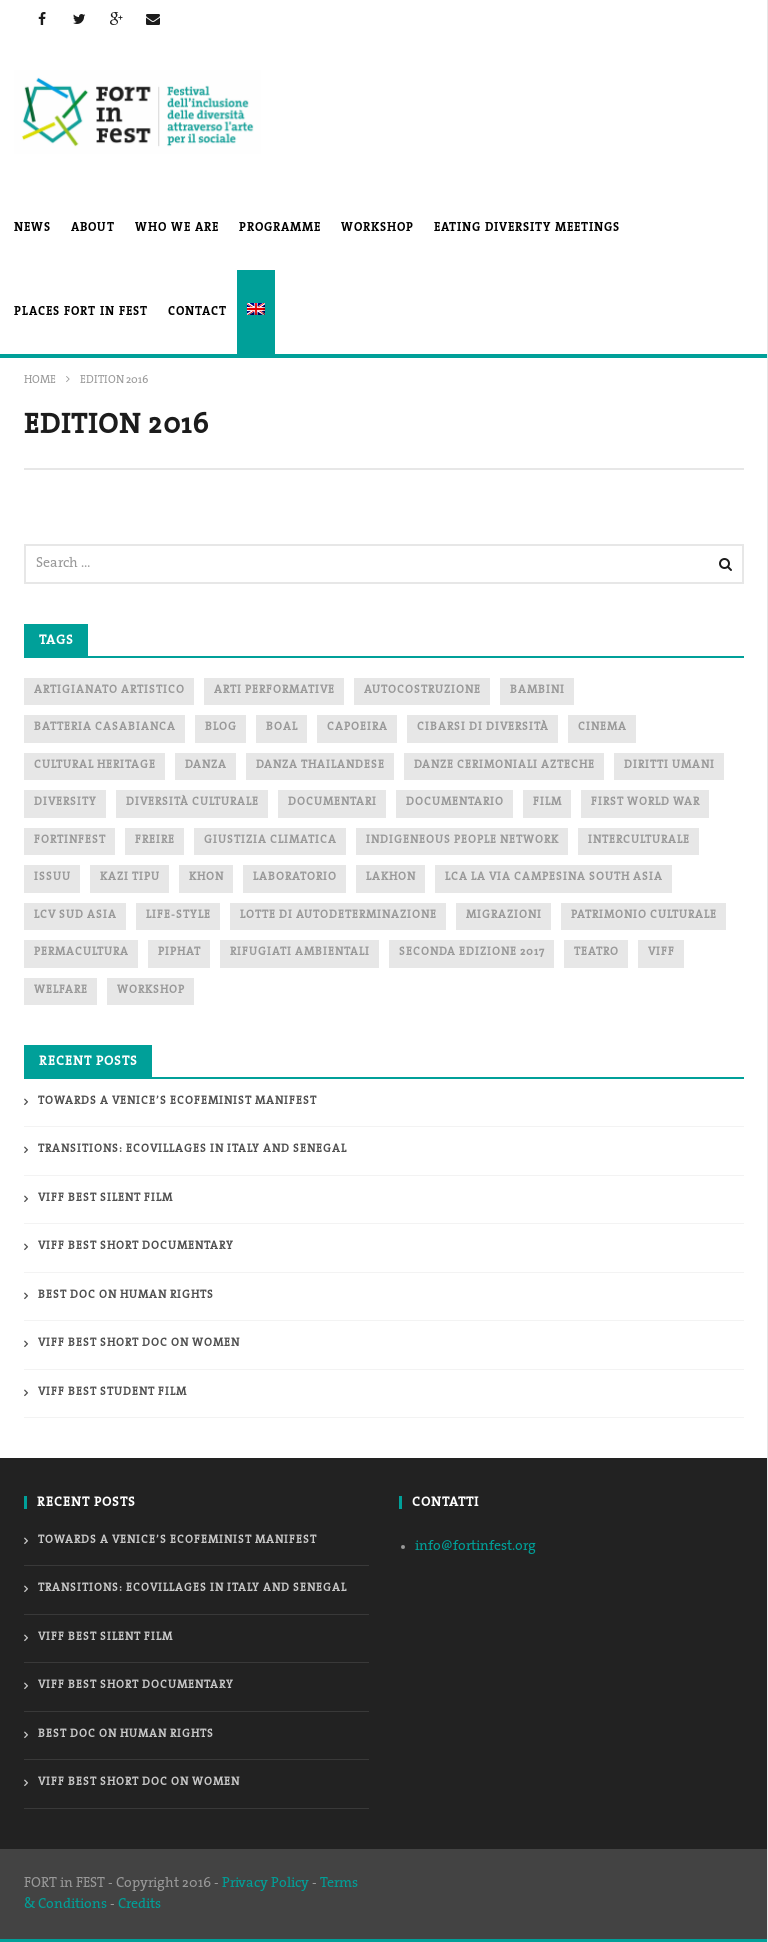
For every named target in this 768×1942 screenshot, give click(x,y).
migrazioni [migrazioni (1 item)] (504, 915)
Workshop (377, 228)
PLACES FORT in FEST (81, 312)
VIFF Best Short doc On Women (139, 1343)
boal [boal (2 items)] (282, 727)
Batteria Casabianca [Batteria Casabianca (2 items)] (105, 727)
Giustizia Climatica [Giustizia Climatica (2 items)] (270, 840)
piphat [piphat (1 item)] (179, 952)
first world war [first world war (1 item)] (645, 802)
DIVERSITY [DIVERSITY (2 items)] (65, 802)
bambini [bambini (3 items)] (537, 690)
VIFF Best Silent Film (105, 1198)
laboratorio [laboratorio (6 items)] (295, 877)
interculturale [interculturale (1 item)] (639, 840)
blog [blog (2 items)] (221, 727)
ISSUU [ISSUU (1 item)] (52, 877)
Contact (197, 312)
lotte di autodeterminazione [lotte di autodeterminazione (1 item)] (338, 915)
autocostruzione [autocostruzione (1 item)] (422, 690)
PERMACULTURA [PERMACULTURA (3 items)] (81, 952)
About (93, 228)
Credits (139, 1904)
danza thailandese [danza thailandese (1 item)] (320, 765)
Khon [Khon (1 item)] (206, 877)
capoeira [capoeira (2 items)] (357, 727)
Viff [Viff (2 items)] (661, 952)
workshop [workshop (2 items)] (151, 990)
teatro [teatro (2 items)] (596, 952)
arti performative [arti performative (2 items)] (274, 690)
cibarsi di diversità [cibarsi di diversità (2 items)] (483, 727)
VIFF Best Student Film (112, 1392)
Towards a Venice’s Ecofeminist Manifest (177, 1101)
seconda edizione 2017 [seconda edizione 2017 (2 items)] (472, 952)
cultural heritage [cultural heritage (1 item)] (95, 765)
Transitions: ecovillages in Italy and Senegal (192, 1149)
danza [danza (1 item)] (206, 765)
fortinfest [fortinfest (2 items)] (70, 840)
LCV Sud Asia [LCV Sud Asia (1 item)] (75, 915)
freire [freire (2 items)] (155, 840)
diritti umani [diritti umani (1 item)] (669, 765)
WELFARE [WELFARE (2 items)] (61, 990)
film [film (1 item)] (547, 802)
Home (40, 380)
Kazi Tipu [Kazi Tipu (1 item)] (130, 877)
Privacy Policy (265, 1883)
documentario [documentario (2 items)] (455, 802)
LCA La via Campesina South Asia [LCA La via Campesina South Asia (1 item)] (554, 877)
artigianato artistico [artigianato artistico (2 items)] (109, 690)
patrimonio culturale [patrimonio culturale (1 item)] (644, 915)
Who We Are (177, 228)
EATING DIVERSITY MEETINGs (527, 228)
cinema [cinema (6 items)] (602, 727)
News (32, 228)
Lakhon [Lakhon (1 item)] (391, 877)
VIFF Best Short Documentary (136, 1246)
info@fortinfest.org (475, 1546)
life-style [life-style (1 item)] (178, 915)
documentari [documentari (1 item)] (332, 802)
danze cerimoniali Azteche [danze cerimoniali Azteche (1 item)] (504, 765)
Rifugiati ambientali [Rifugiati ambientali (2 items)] (300, 952)
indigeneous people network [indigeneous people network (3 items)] (462, 840)
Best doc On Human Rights (126, 1295)
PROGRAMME (280, 228)
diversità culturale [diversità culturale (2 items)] (192, 802)
